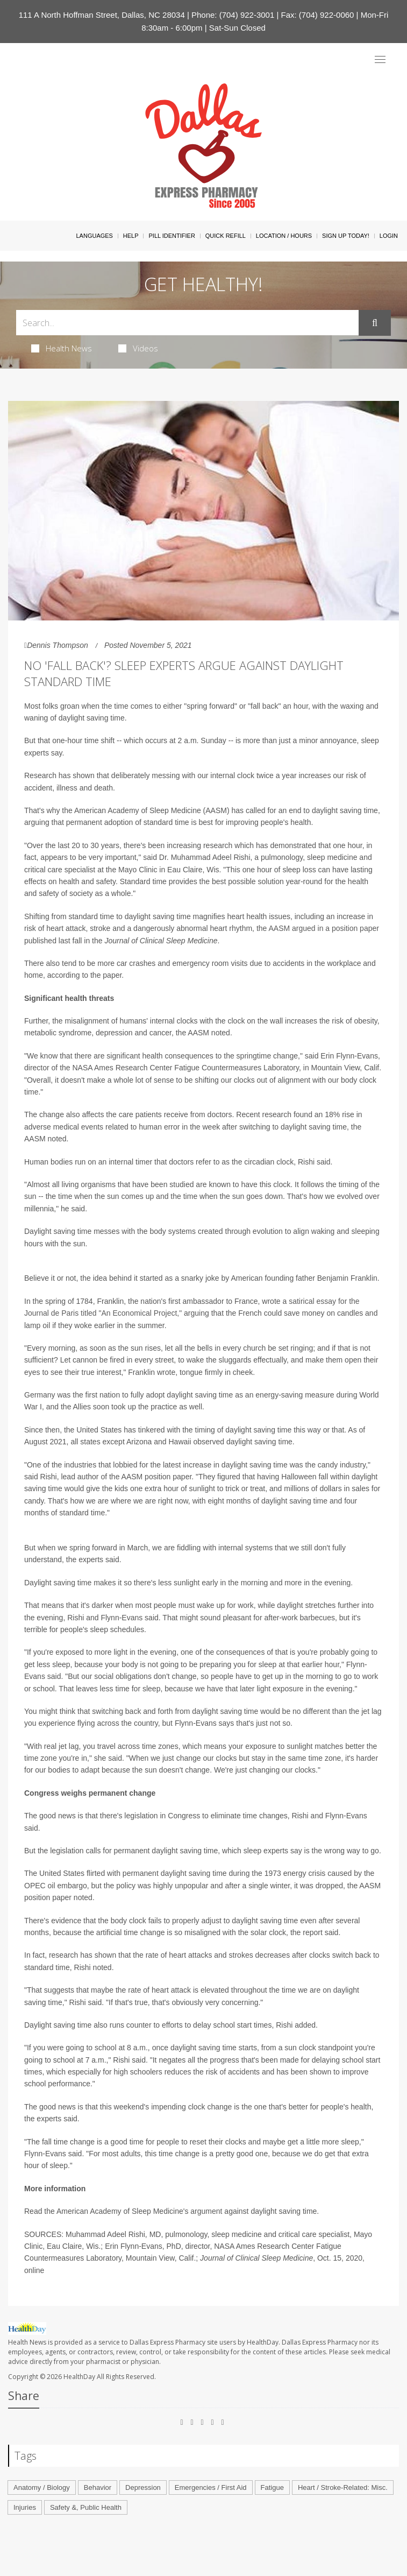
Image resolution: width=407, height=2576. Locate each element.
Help (131, 235)
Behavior (97, 2487)
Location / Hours (284, 235)
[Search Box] (187, 322)
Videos (138, 348)
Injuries (24, 2507)
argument (206, 2211)
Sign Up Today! (345, 235)
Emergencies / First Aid (211, 2487)
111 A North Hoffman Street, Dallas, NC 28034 (102, 14)
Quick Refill (225, 235)
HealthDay (79, 2376)
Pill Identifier (171, 235)
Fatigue (272, 2487)
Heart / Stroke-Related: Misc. (343, 2487)
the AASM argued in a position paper (317, 928)
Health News (61, 348)
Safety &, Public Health (86, 2507)
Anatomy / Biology (41, 2487)
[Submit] (375, 323)
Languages (94, 235)
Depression (143, 2487)
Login (389, 235)
